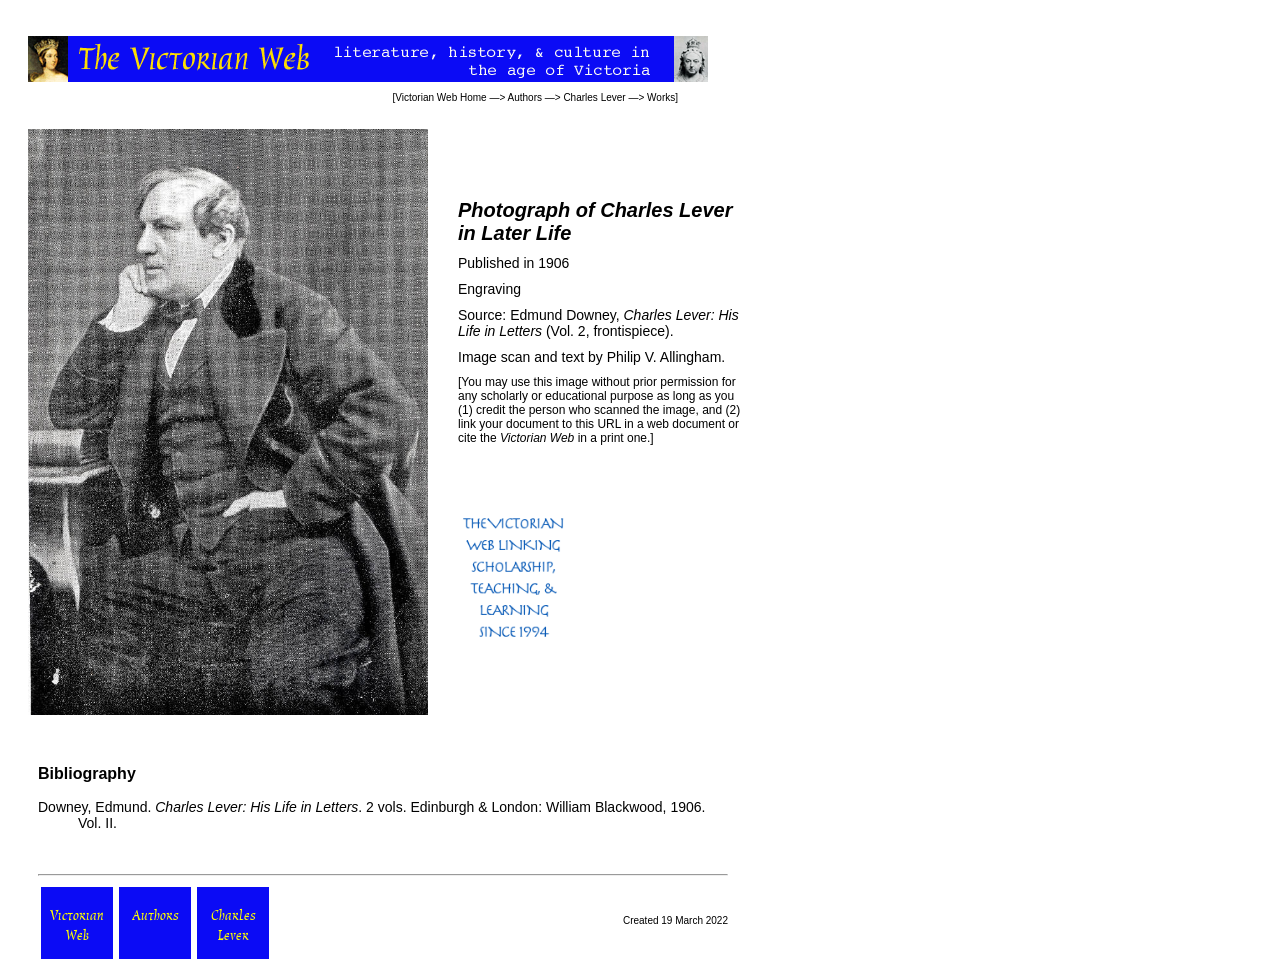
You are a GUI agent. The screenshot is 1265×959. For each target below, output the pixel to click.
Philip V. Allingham (664, 357)
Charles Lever (594, 97)
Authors (525, 97)
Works (661, 97)
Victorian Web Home (440, 97)
